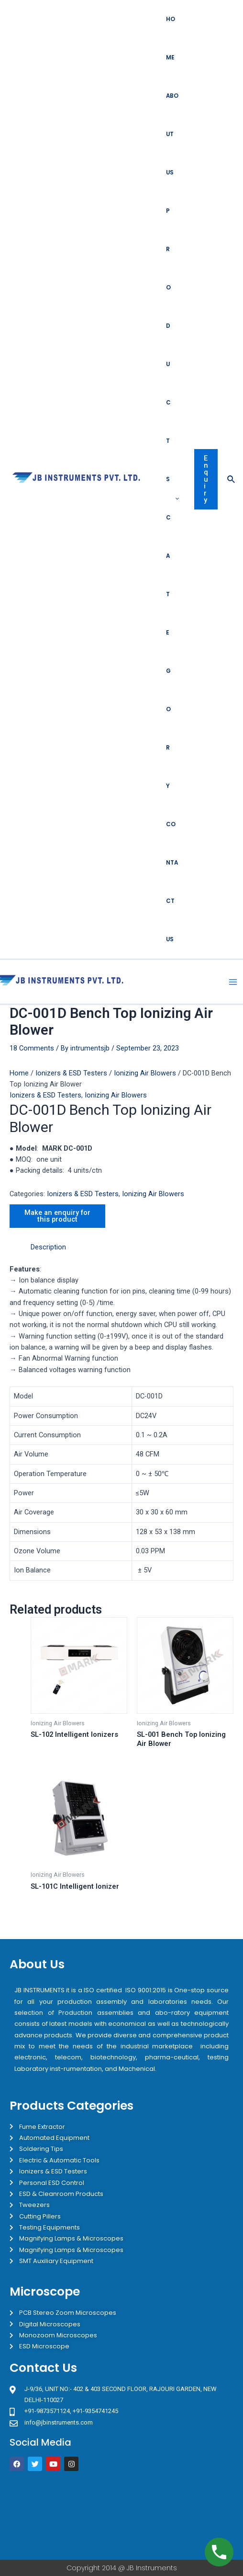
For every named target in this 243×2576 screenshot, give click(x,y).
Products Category (172, 498)
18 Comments (32, 1048)
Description (48, 1247)
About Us (172, 134)
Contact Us (172, 881)
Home (170, 38)
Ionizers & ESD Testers (71, 1073)
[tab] (132, 1247)
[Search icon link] (231, 479)
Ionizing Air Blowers (145, 1073)
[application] (175, 498)
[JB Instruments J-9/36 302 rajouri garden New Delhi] (121, 2515)
